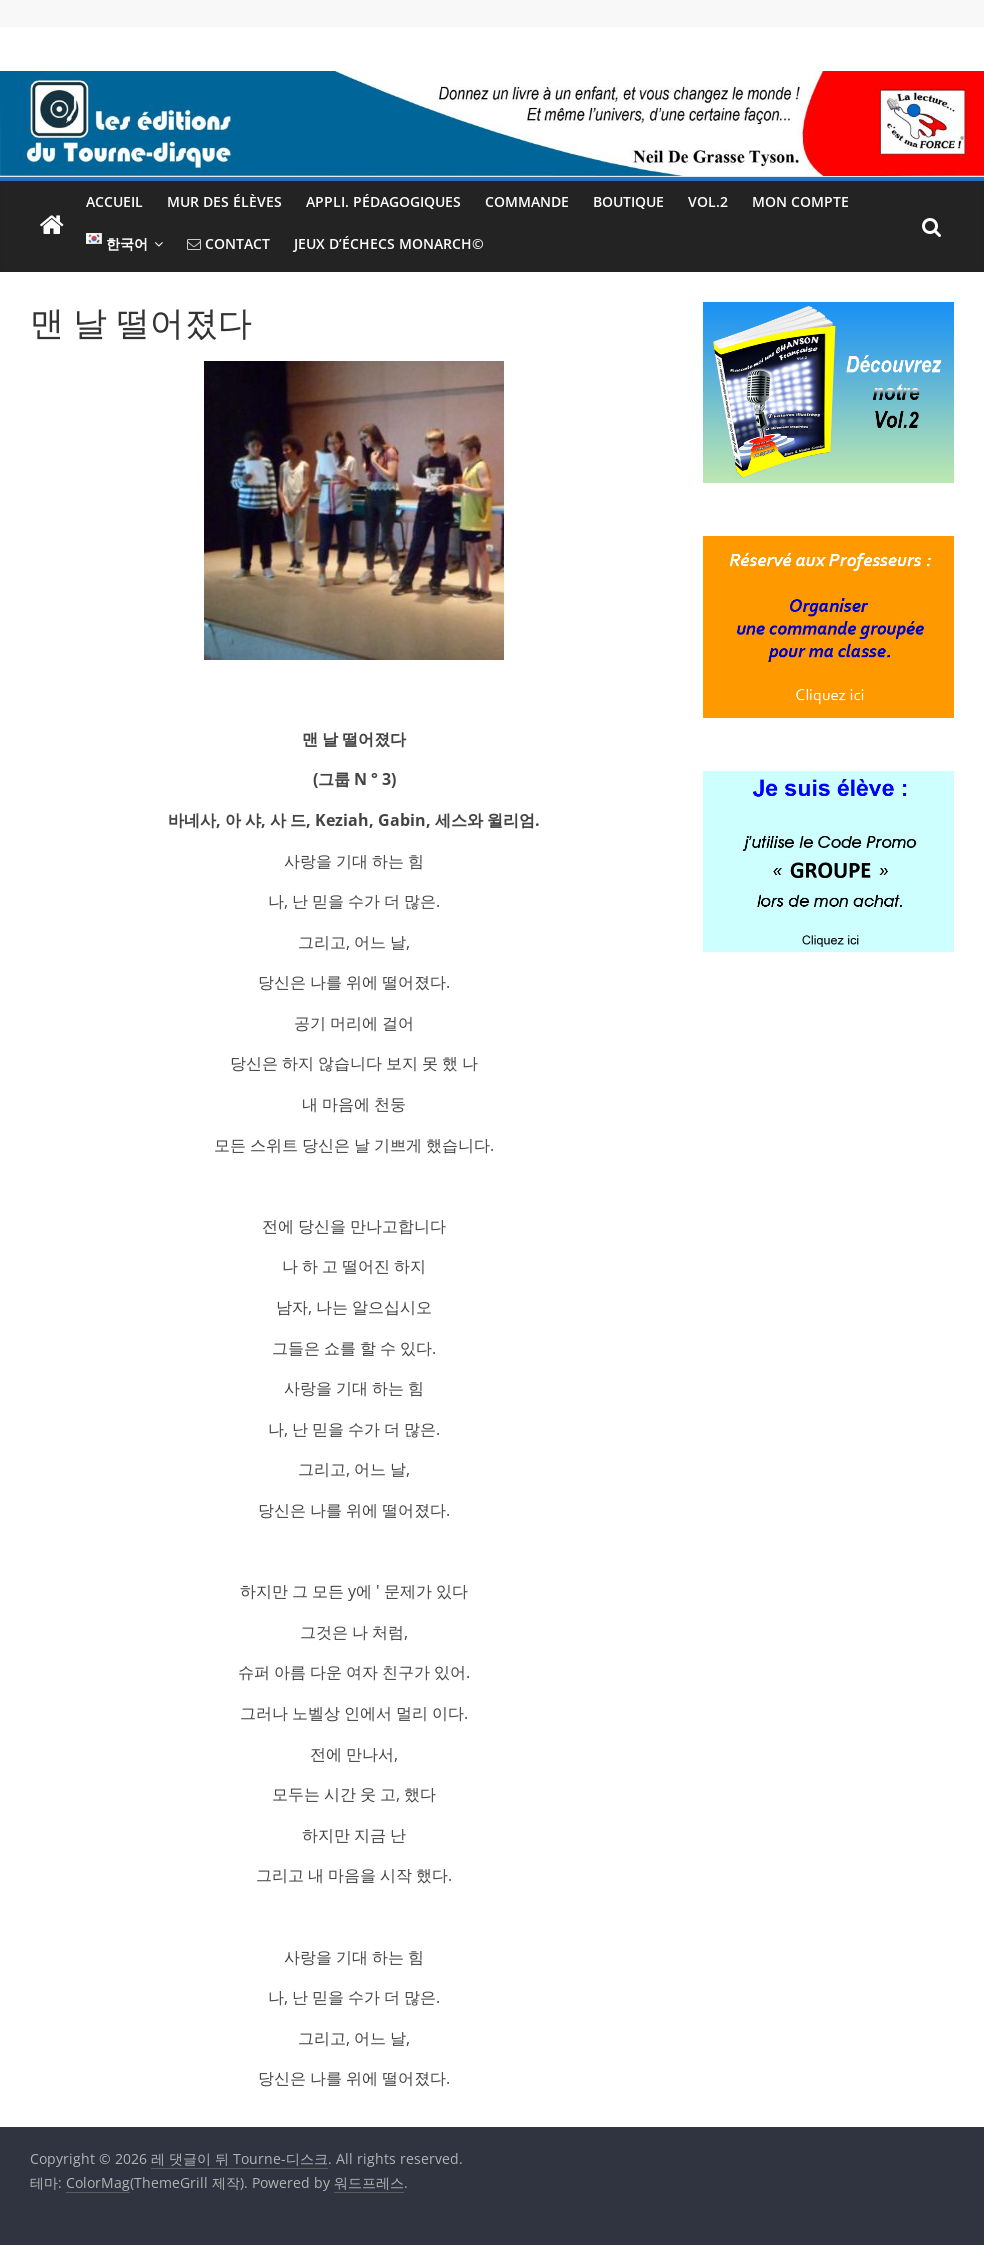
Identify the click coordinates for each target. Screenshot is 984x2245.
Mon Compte (800, 201)
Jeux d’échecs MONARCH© (389, 243)
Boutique (628, 201)
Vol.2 (708, 201)
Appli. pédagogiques (383, 201)
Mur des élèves (224, 201)
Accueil (114, 201)
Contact (228, 243)
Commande (527, 201)
